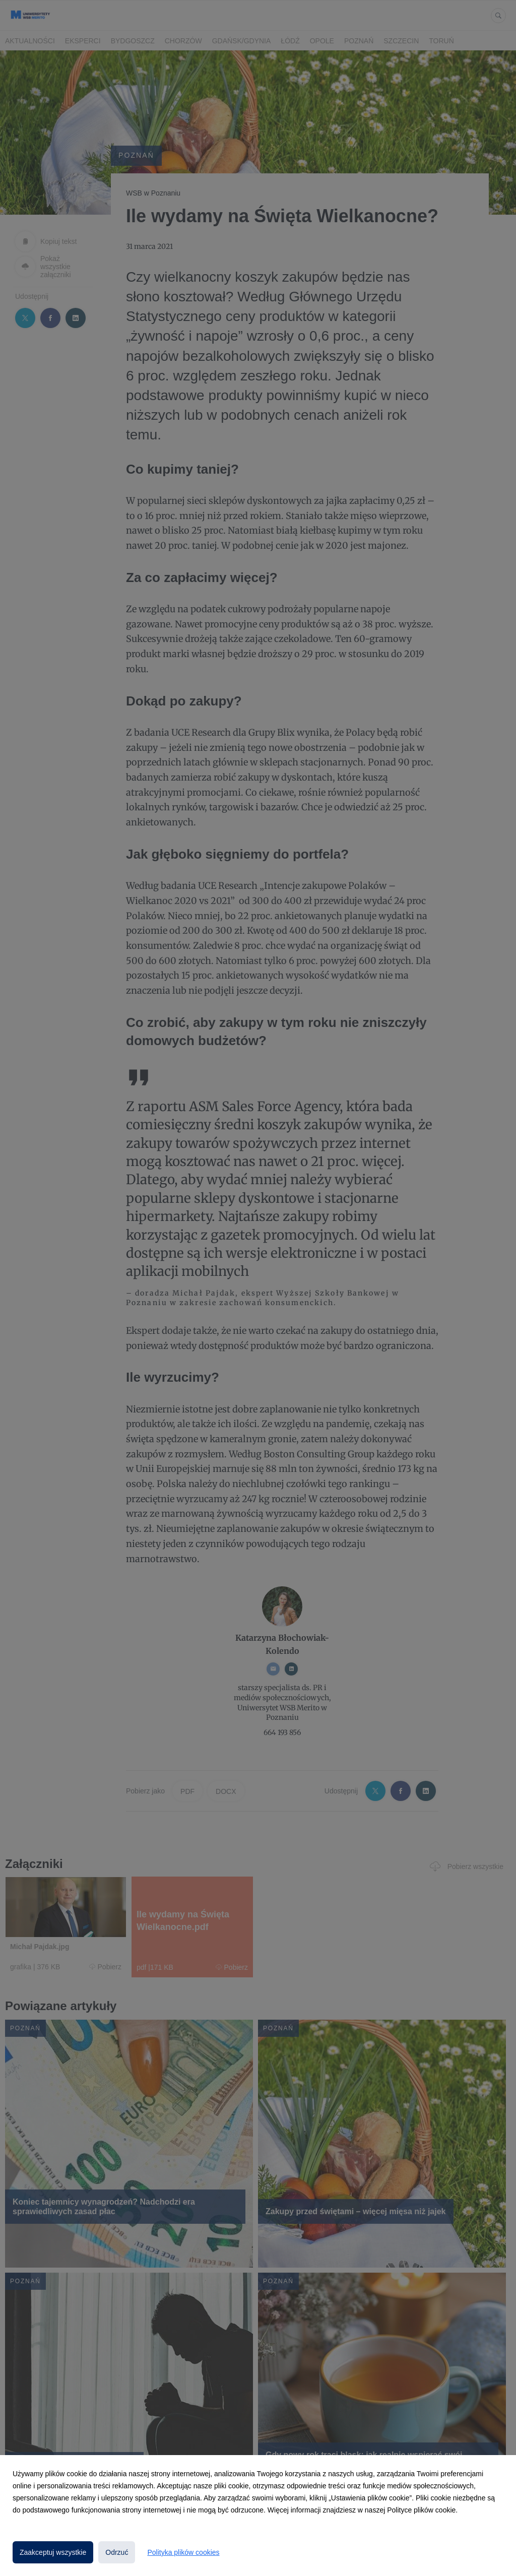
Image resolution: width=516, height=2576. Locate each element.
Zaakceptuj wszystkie (53, 2552)
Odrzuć (116, 2552)
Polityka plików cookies (183, 2552)
